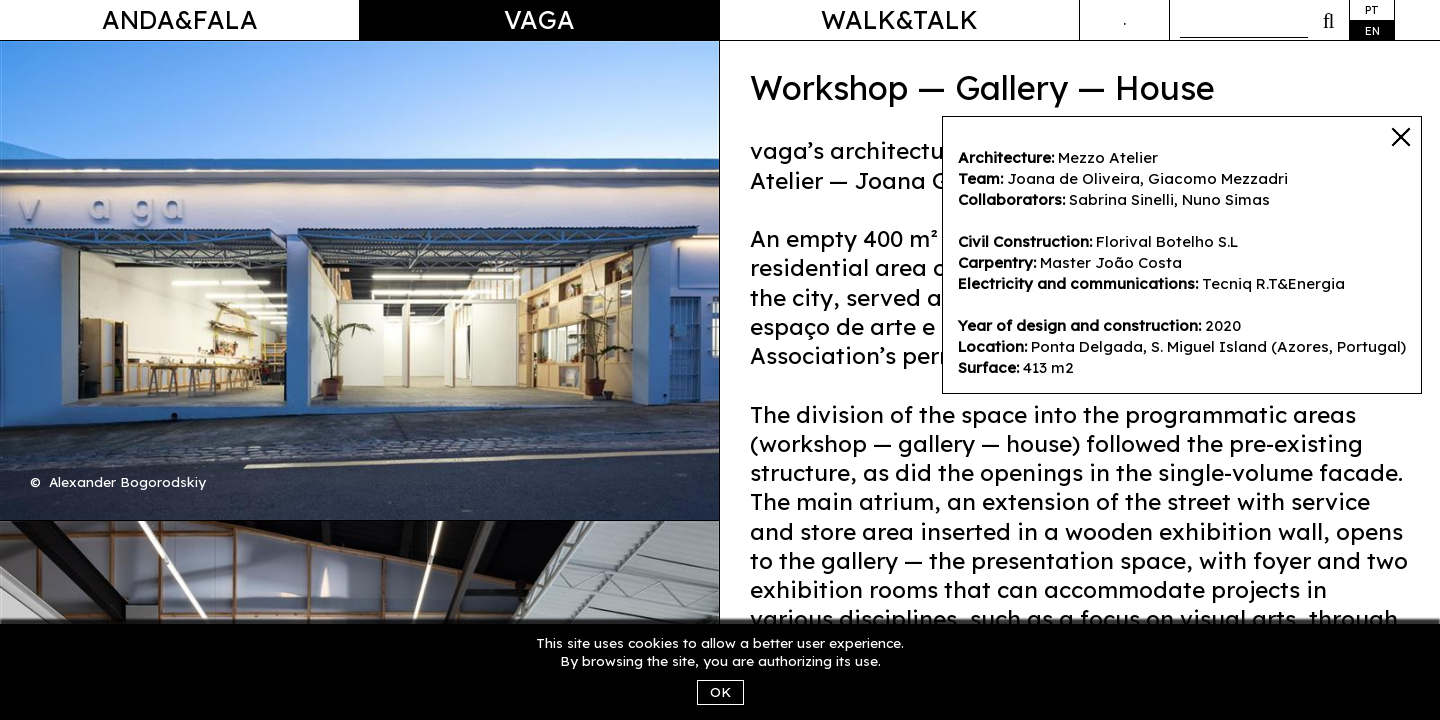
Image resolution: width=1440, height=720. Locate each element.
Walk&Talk (899, 19)
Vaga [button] (539, 19)
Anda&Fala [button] (180, 19)
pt (1372, 10)
